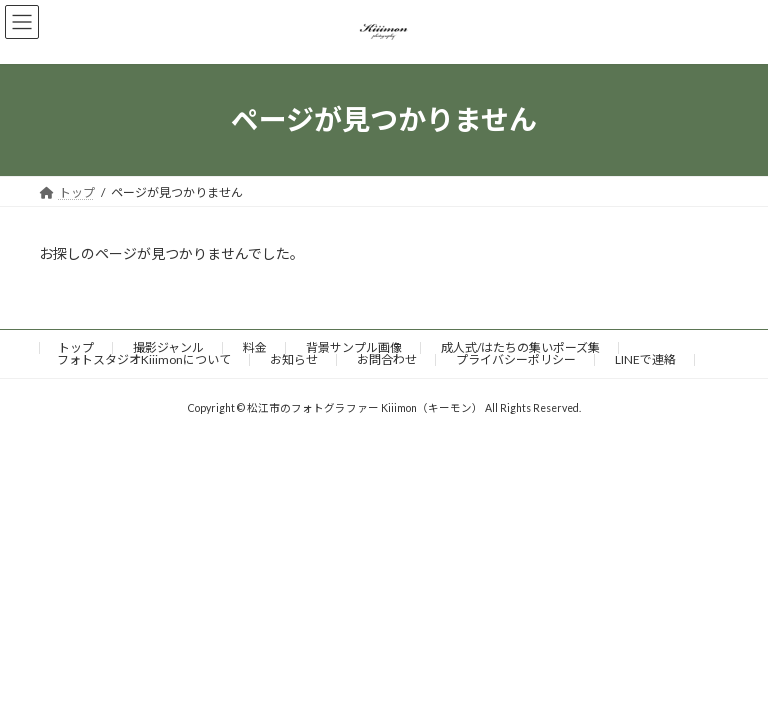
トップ (76, 347)
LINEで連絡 (645, 359)
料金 (255, 347)
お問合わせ (387, 359)
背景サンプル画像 (354, 347)
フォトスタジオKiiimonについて (144, 359)
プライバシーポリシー (516, 359)
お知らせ (294, 359)
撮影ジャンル (168, 347)
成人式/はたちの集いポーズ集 (520, 347)
